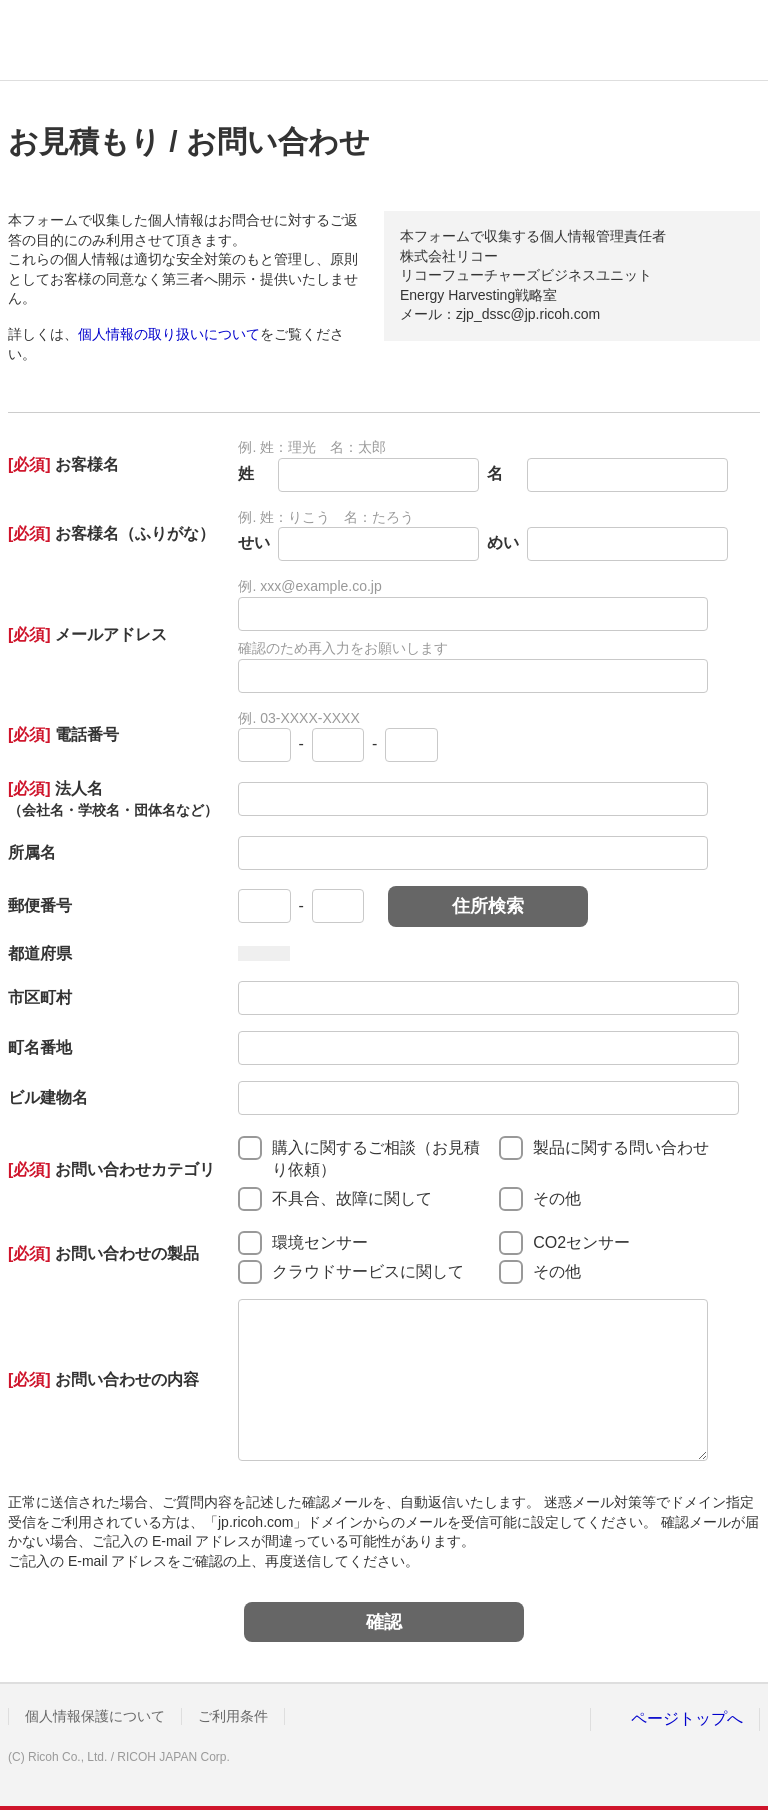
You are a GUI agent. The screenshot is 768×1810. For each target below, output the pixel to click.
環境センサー (320, 1242)
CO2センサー (581, 1242)
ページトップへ (687, 1718)
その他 (557, 1198)
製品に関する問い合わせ (621, 1147)
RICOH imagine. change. (78, 40)
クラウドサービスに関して (368, 1271)
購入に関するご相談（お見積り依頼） (376, 1158)
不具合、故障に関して (352, 1198)
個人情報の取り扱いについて (169, 334)
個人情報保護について (95, 1716)
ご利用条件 (233, 1716)
